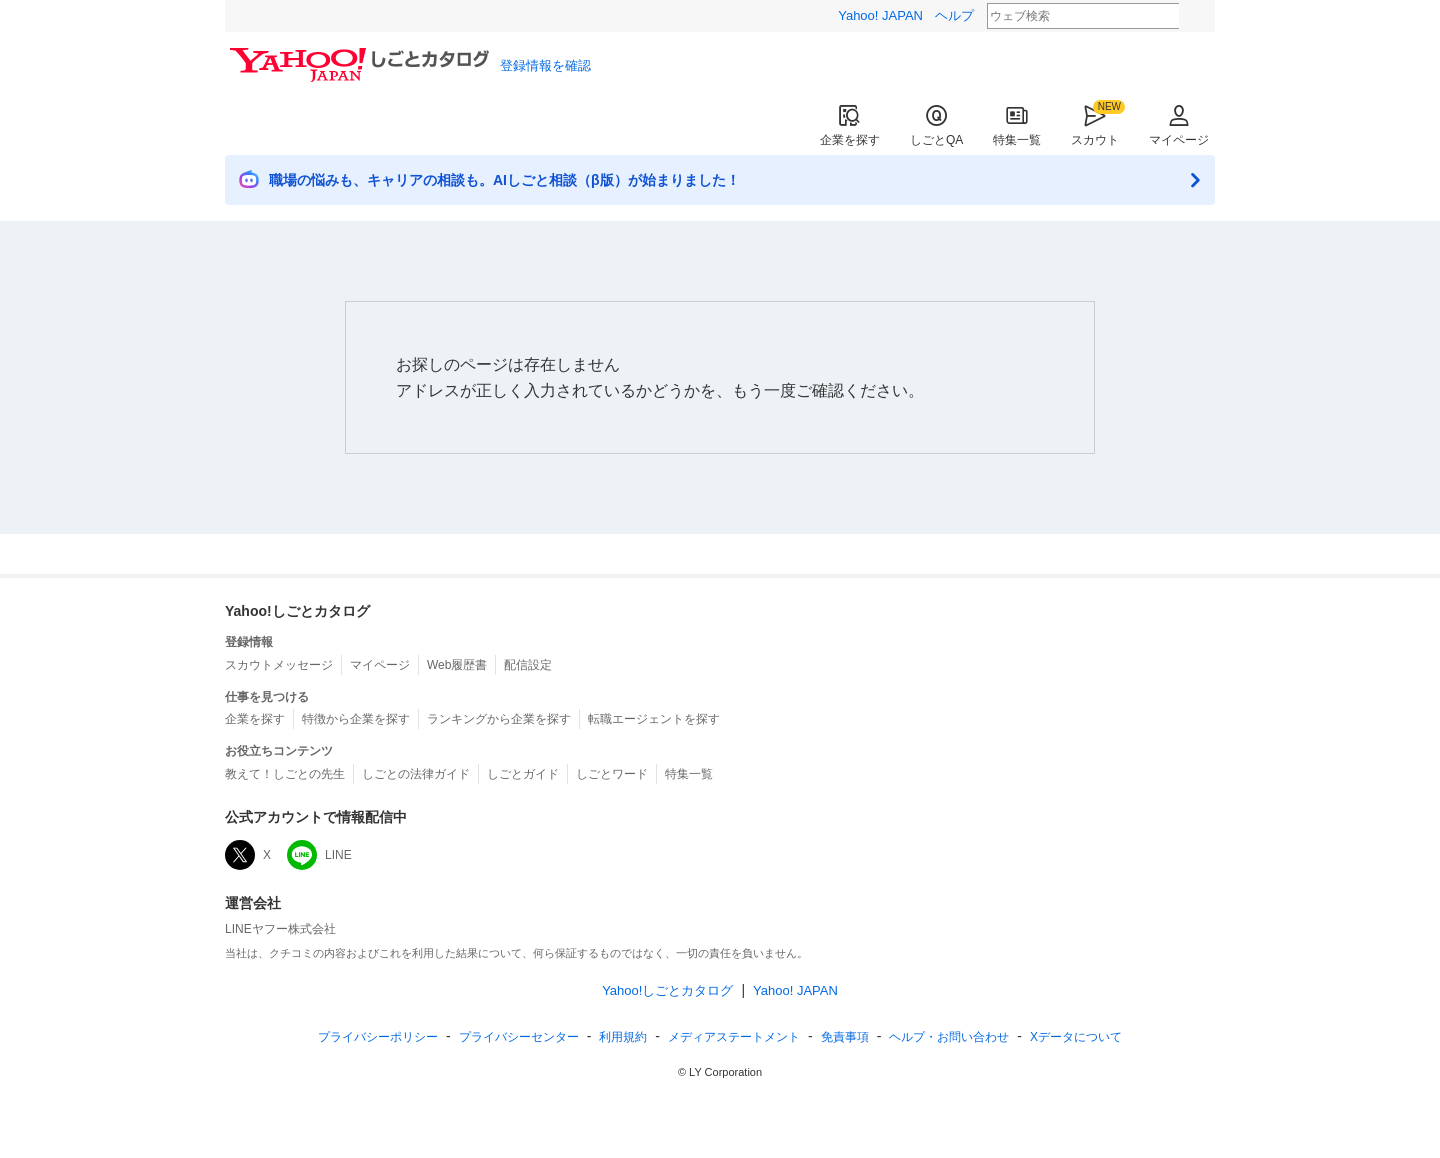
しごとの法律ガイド (416, 774)
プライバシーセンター (519, 1037)
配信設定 (528, 665)
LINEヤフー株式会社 (280, 929)
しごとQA (936, 125)
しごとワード (612, 774)
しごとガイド (523, 774)
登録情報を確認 (545, 65)
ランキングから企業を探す (499, 719)
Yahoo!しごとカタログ (667, 990)
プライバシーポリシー (378, 1037)
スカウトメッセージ (279, 665)
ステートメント (734, 1037)
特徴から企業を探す (356, 719)
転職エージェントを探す (654, 719)
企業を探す (850, 125)
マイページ (1179, 125)
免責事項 (845, 1037)
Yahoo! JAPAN (880, 15)
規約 (623, 1037)
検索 (1192, 17)
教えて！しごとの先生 (285, 774)
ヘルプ (954, 15)
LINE (319, 855)
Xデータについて (1076, 1037)
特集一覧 (1017, 125)
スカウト (1095, 125)
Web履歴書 (457, 665)
